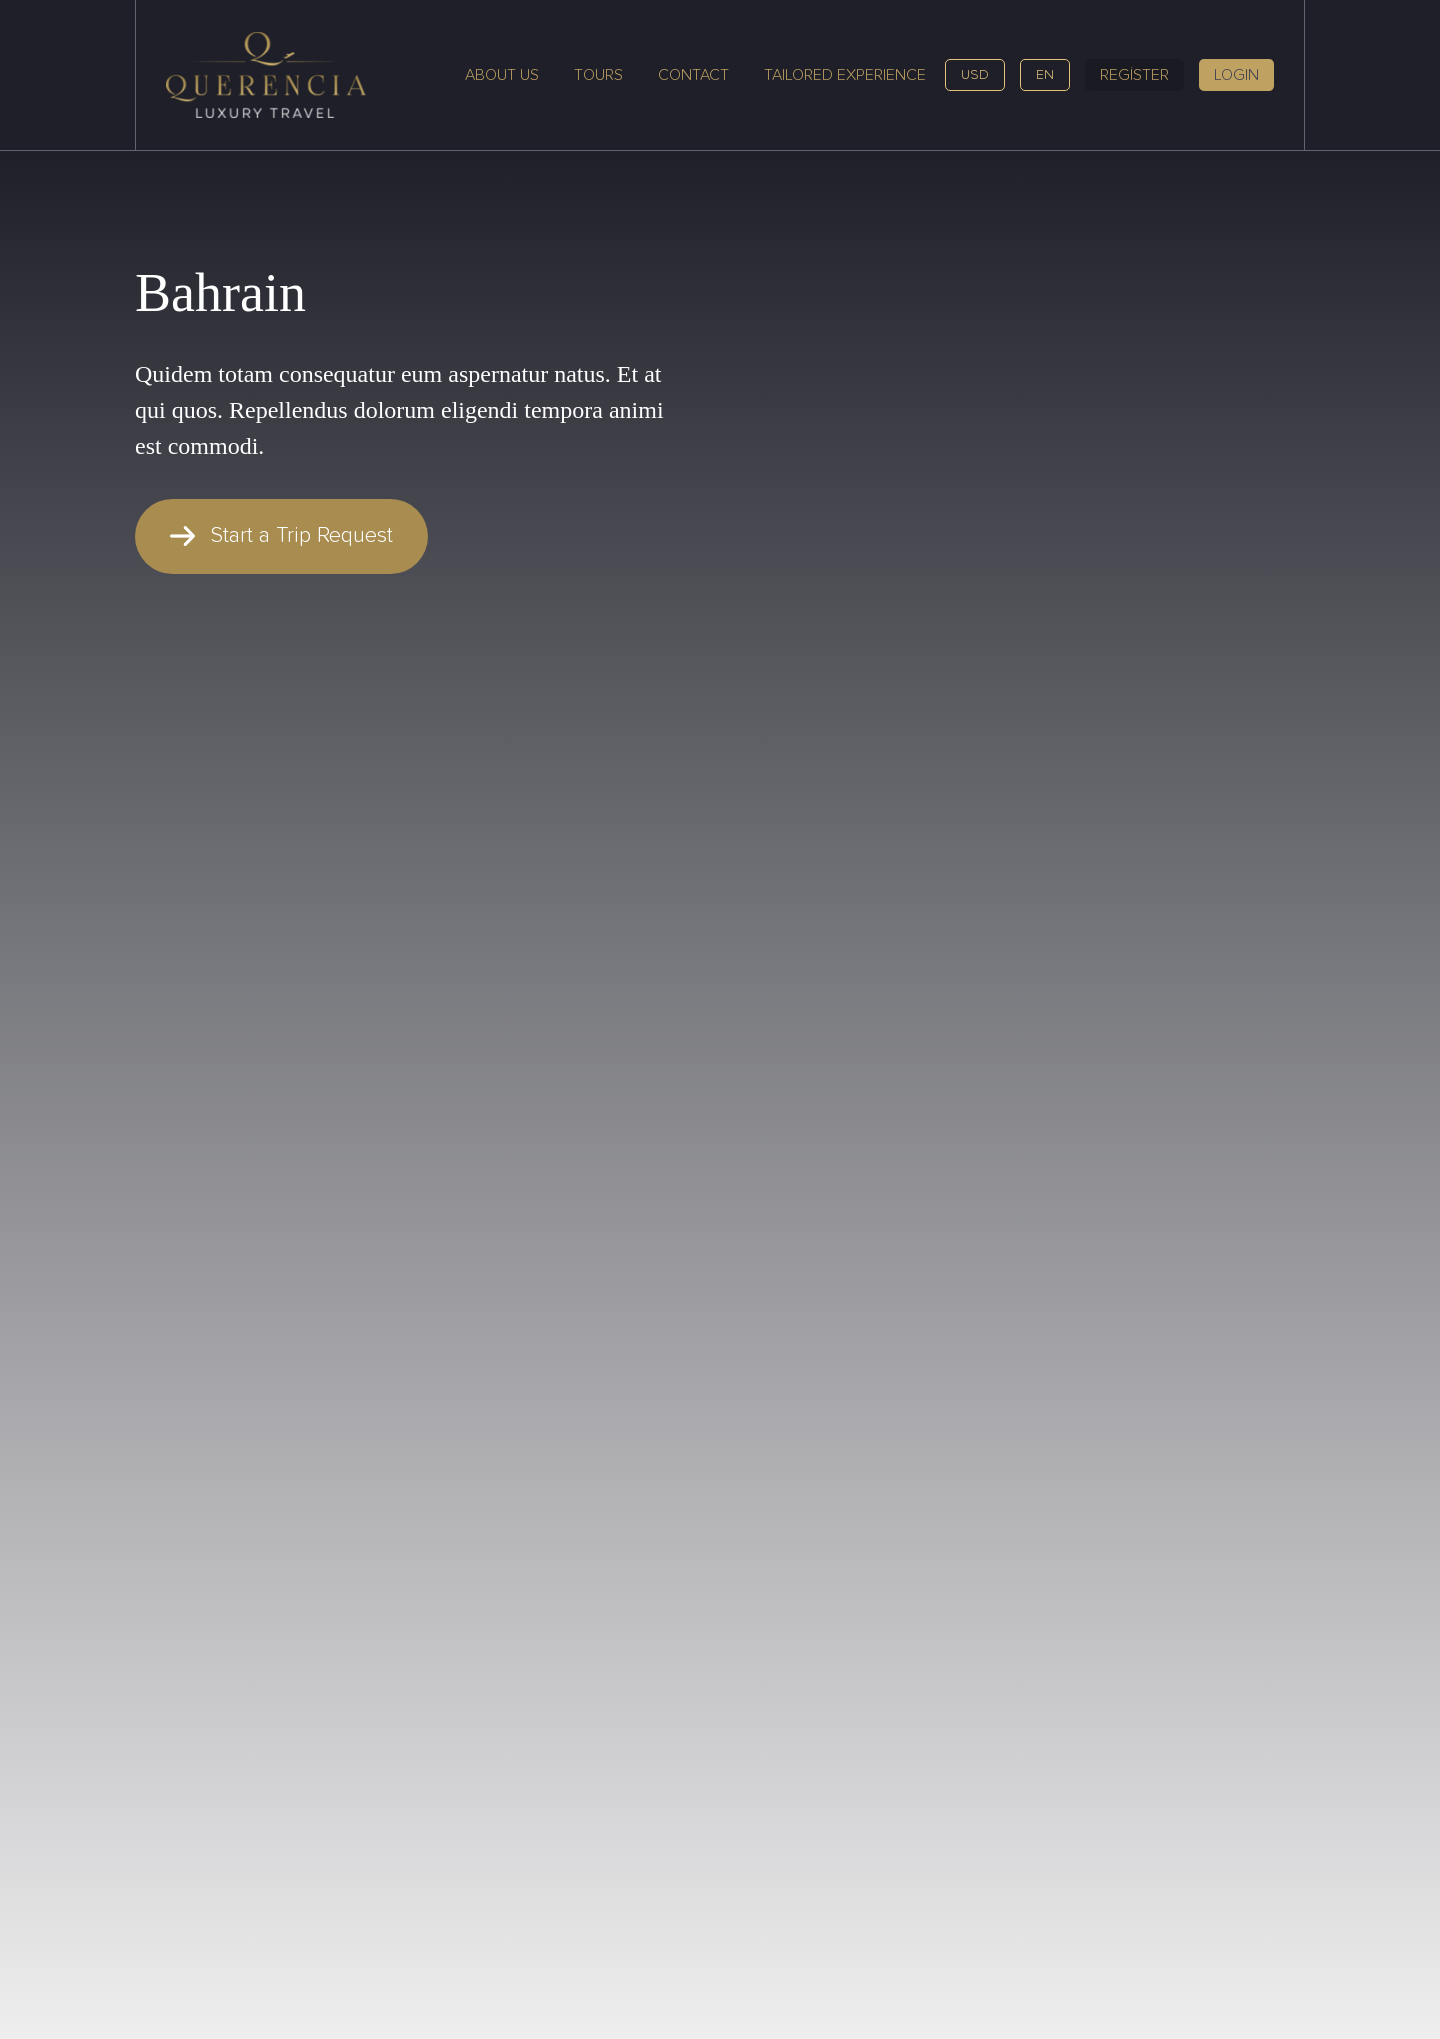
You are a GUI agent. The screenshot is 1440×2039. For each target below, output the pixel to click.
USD (975, 75)
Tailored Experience (845, 75)
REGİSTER (1134, 75)
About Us (502, 75)
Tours (598, 75)
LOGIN (1236, 75)
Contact (693, 75)
